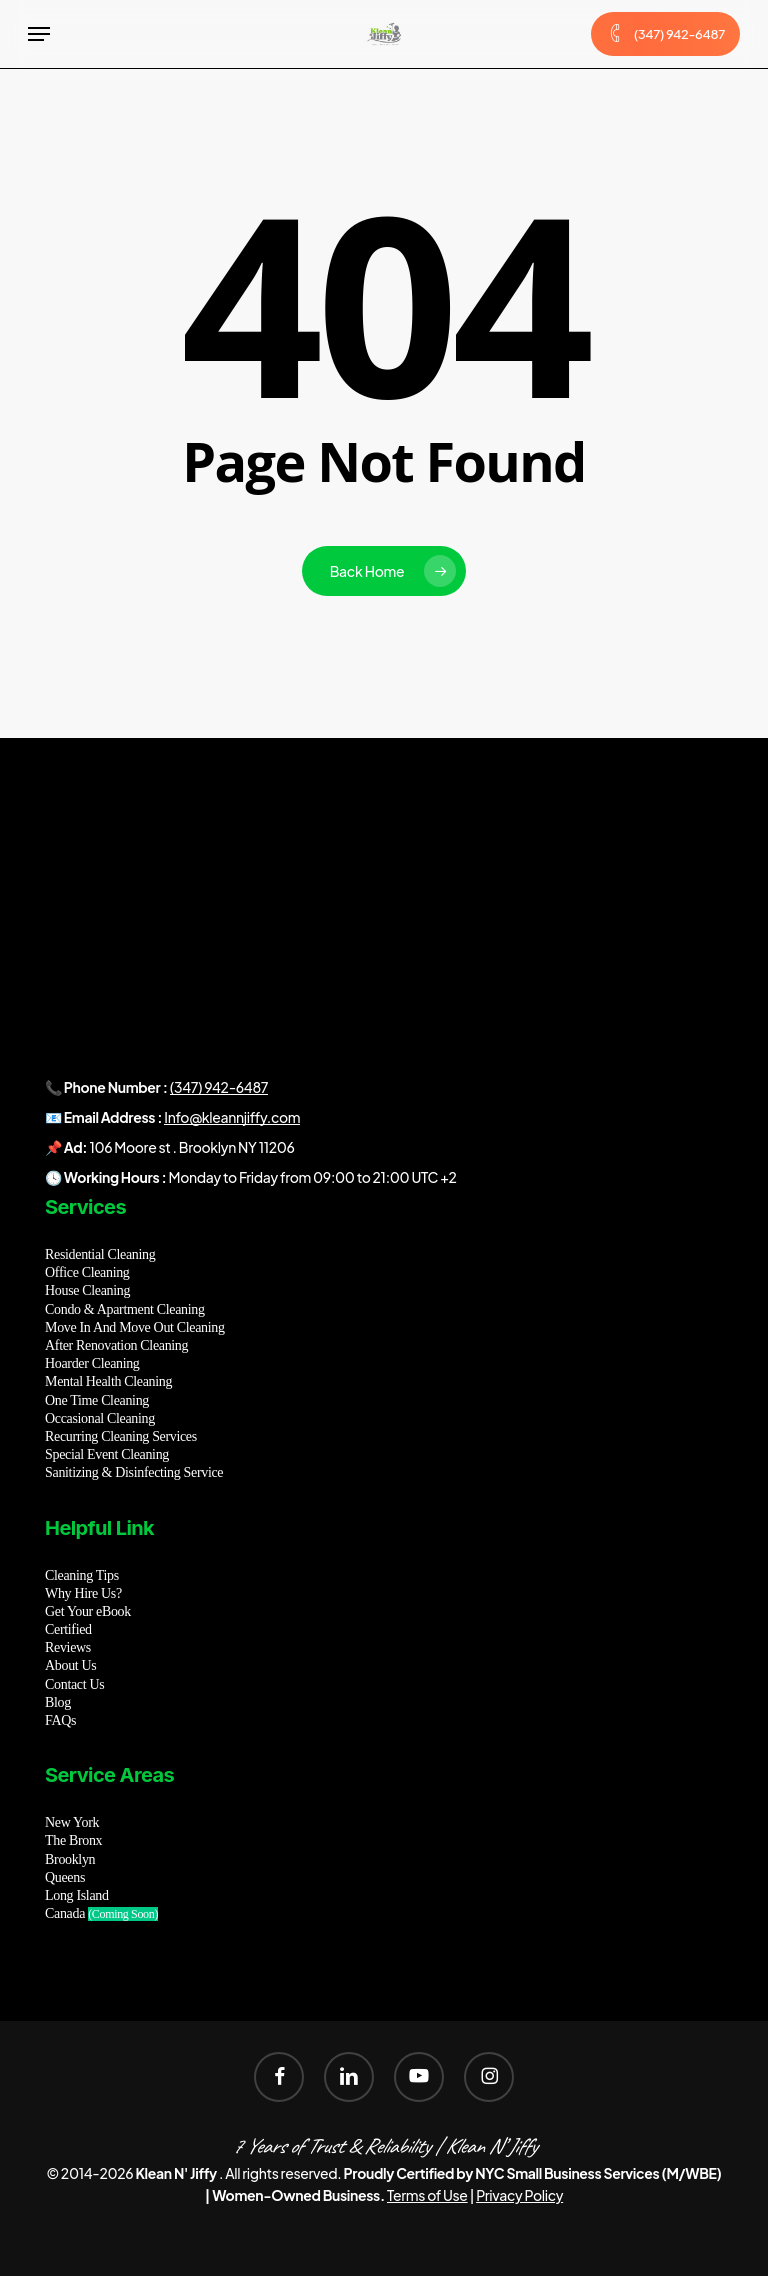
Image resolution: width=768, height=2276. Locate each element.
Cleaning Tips (82, 1575)
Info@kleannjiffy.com (232, 1117)
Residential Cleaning (100, 1254)
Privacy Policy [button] (519, 2195)
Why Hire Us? (83, 1593)
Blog (58, 1702)
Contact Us (74, 1684)
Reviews (68, 1647)
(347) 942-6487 (219, 1087)
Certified (68, 1629)
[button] (39, 34)
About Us (70, 1665)
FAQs (60, 1720)
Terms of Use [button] (427, 2195)
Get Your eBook (88, 1611)
